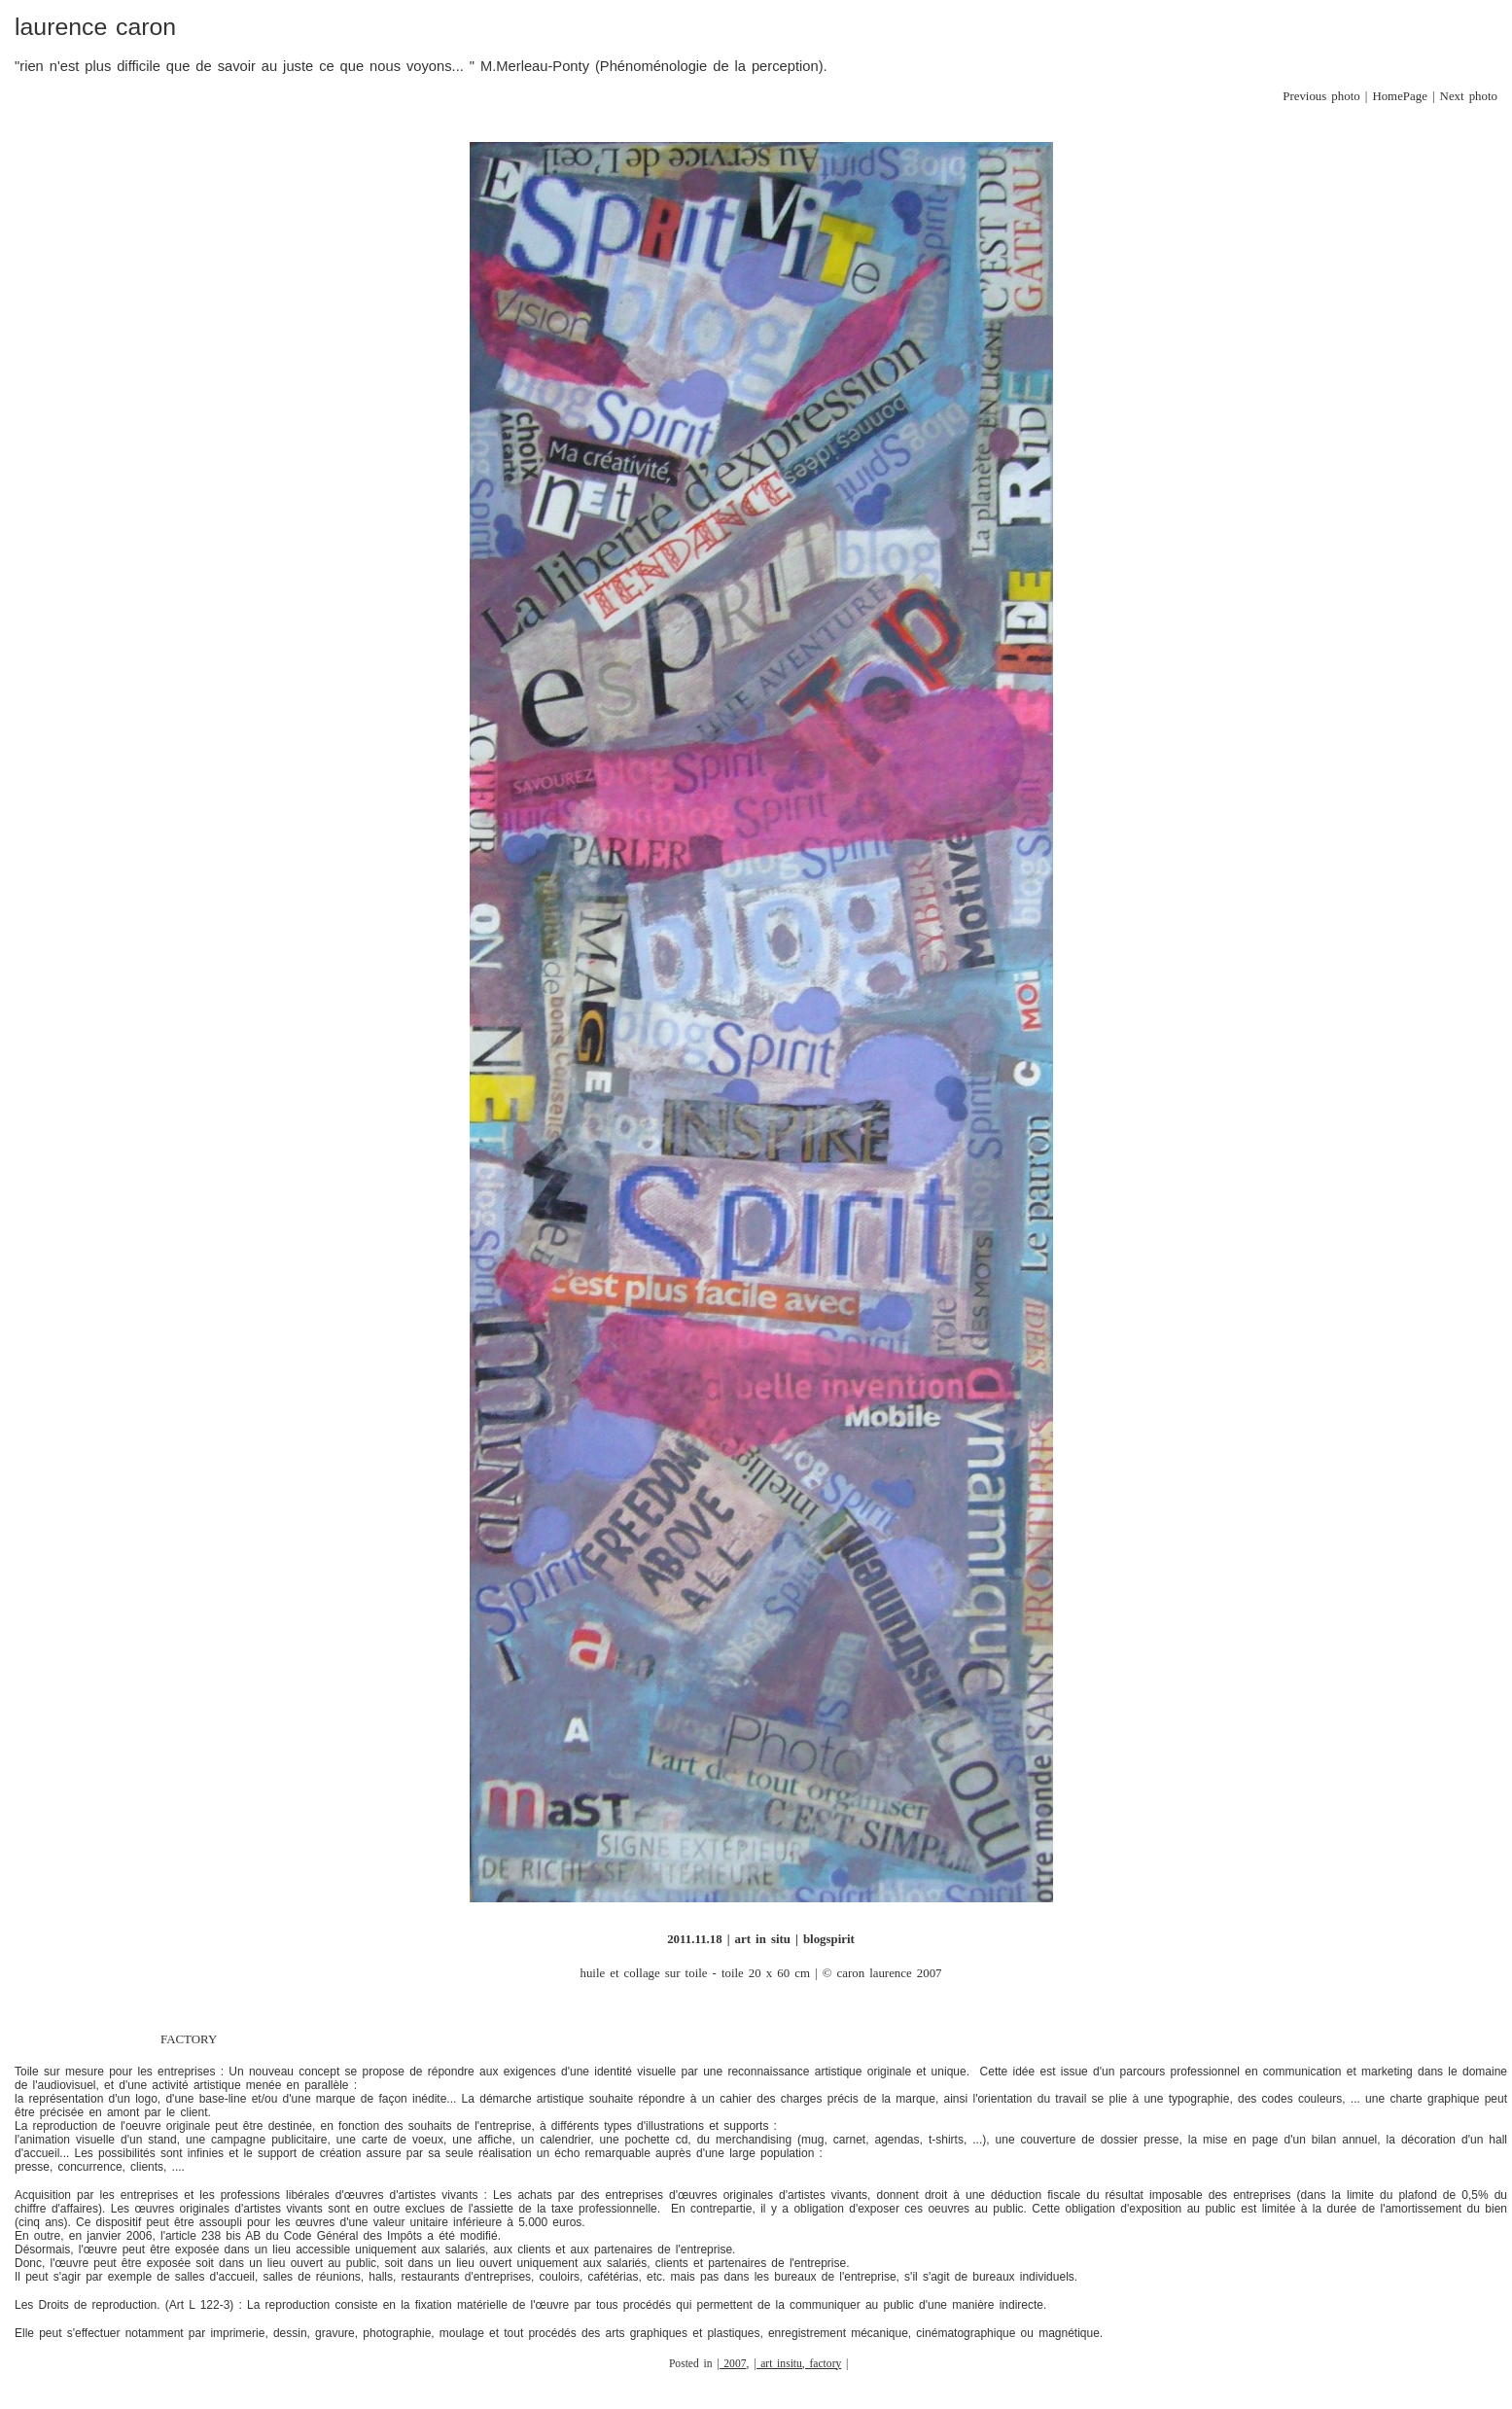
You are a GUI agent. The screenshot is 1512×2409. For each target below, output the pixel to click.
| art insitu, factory (797, 2363)
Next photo (1468, 96)
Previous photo (1321, 96)
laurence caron (95, 27)
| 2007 (731, 2363)
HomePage (1399, 96)
